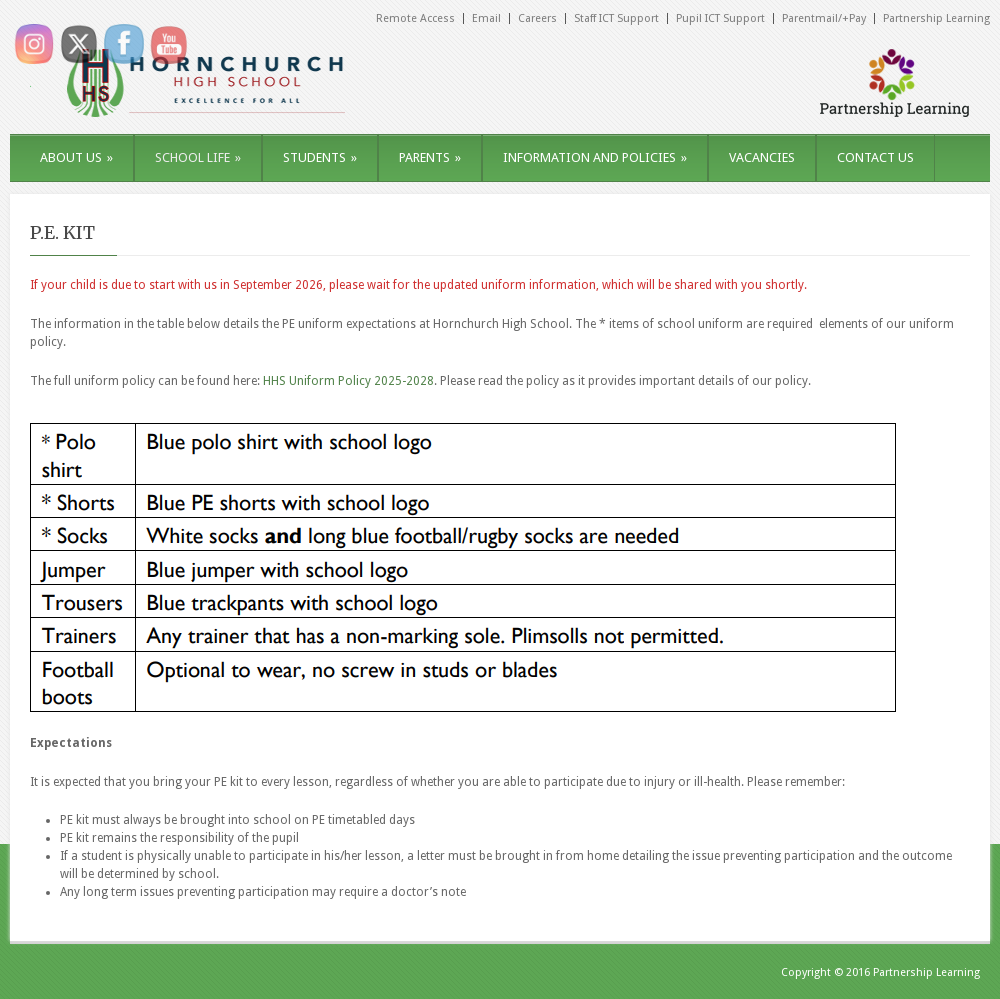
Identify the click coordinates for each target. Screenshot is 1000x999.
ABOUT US (76, 157)
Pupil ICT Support (720, 18)
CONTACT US (875, 157)
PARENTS (430, 157)
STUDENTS (320, 157)
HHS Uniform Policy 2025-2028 (348, 381)
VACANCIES (762, 157)
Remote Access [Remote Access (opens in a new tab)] (415, 18)
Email (486, 18)
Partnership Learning (936, 18)
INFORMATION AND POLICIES (595, 157)
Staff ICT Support (616, 18)
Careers (537, 18)
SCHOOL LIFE (198, 157)
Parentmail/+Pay (824, 18)
